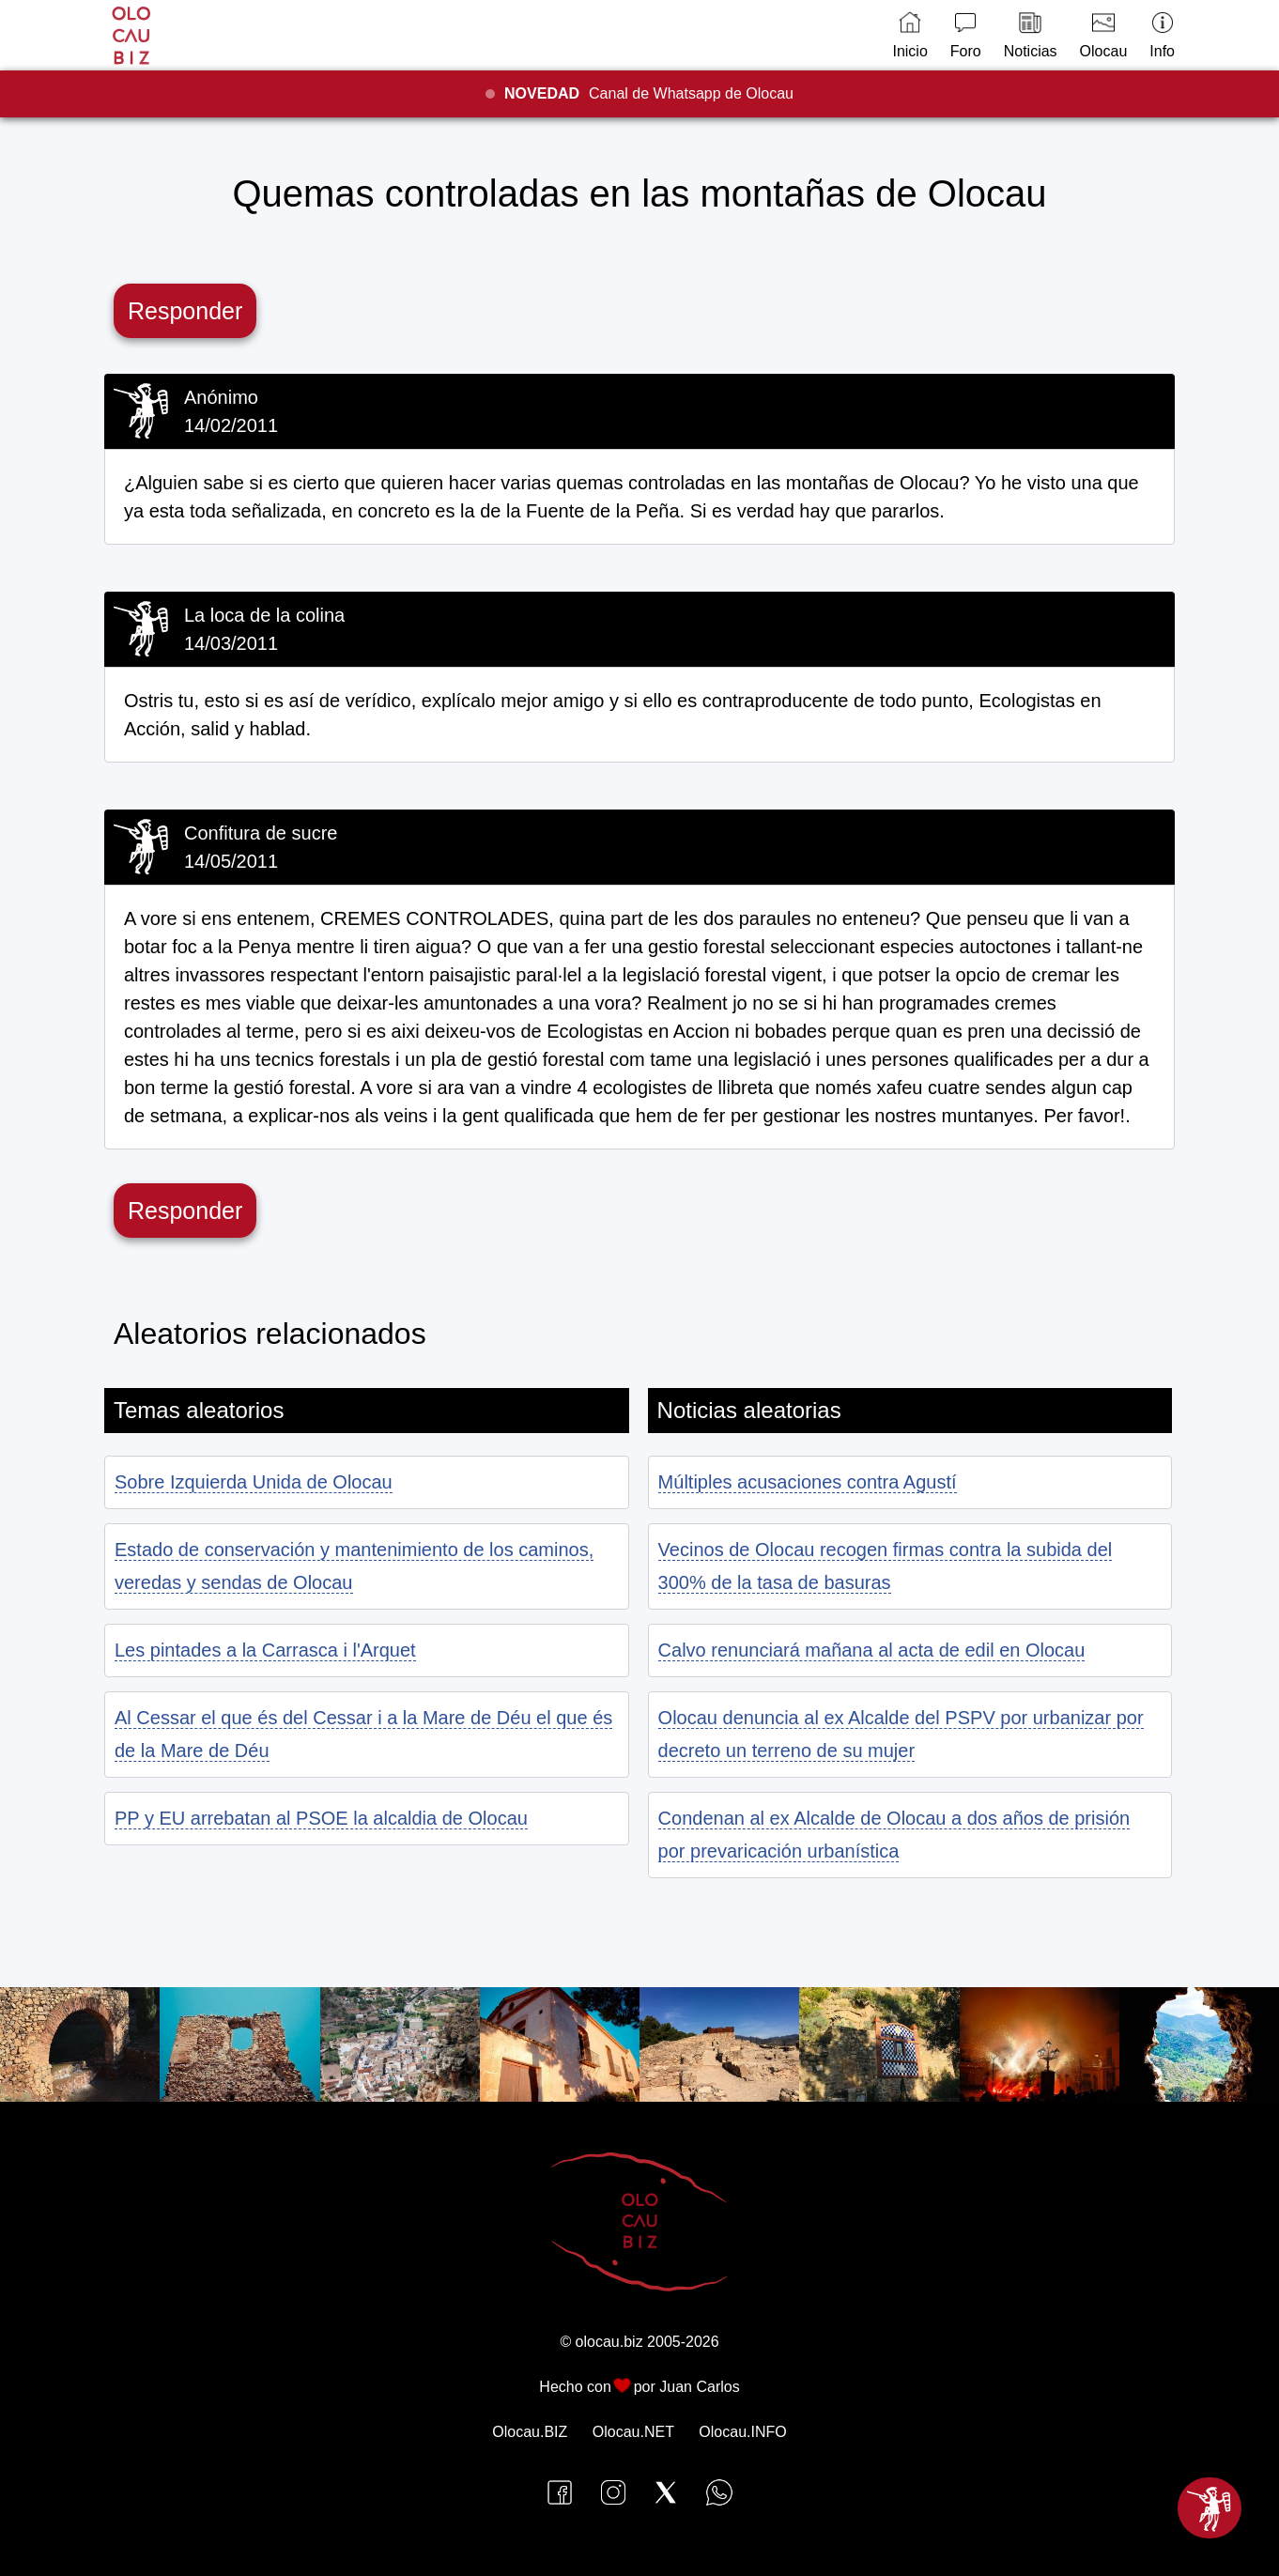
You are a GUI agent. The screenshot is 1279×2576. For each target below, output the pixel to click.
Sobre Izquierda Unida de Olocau (254, 1482)
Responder (185, 311)
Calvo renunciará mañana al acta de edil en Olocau (872, 1650)
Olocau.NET (633, 2432)
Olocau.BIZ (529, 2432)
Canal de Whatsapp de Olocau (649, 93)
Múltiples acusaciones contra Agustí (807, 1482)
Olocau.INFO (742, 2432)
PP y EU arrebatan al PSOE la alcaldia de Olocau (321, 1818)
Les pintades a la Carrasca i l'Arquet (265, 1650)
